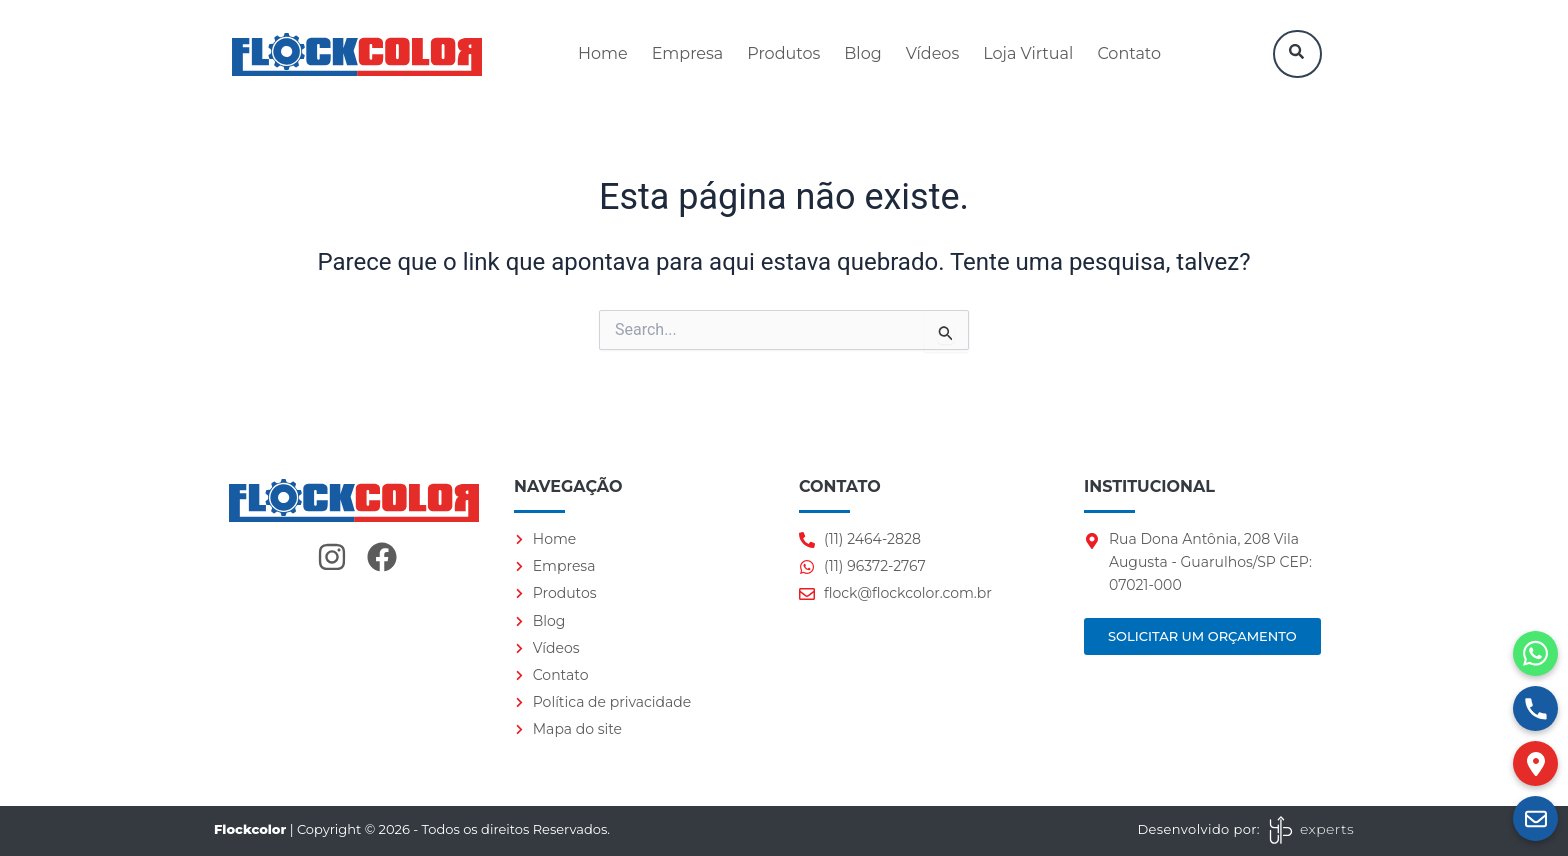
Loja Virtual (1028, 53)
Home (603, 53)
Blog (862, 53)
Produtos (783, 53)
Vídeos (933, 53)
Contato (1129, 53)
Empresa (688, 53)
